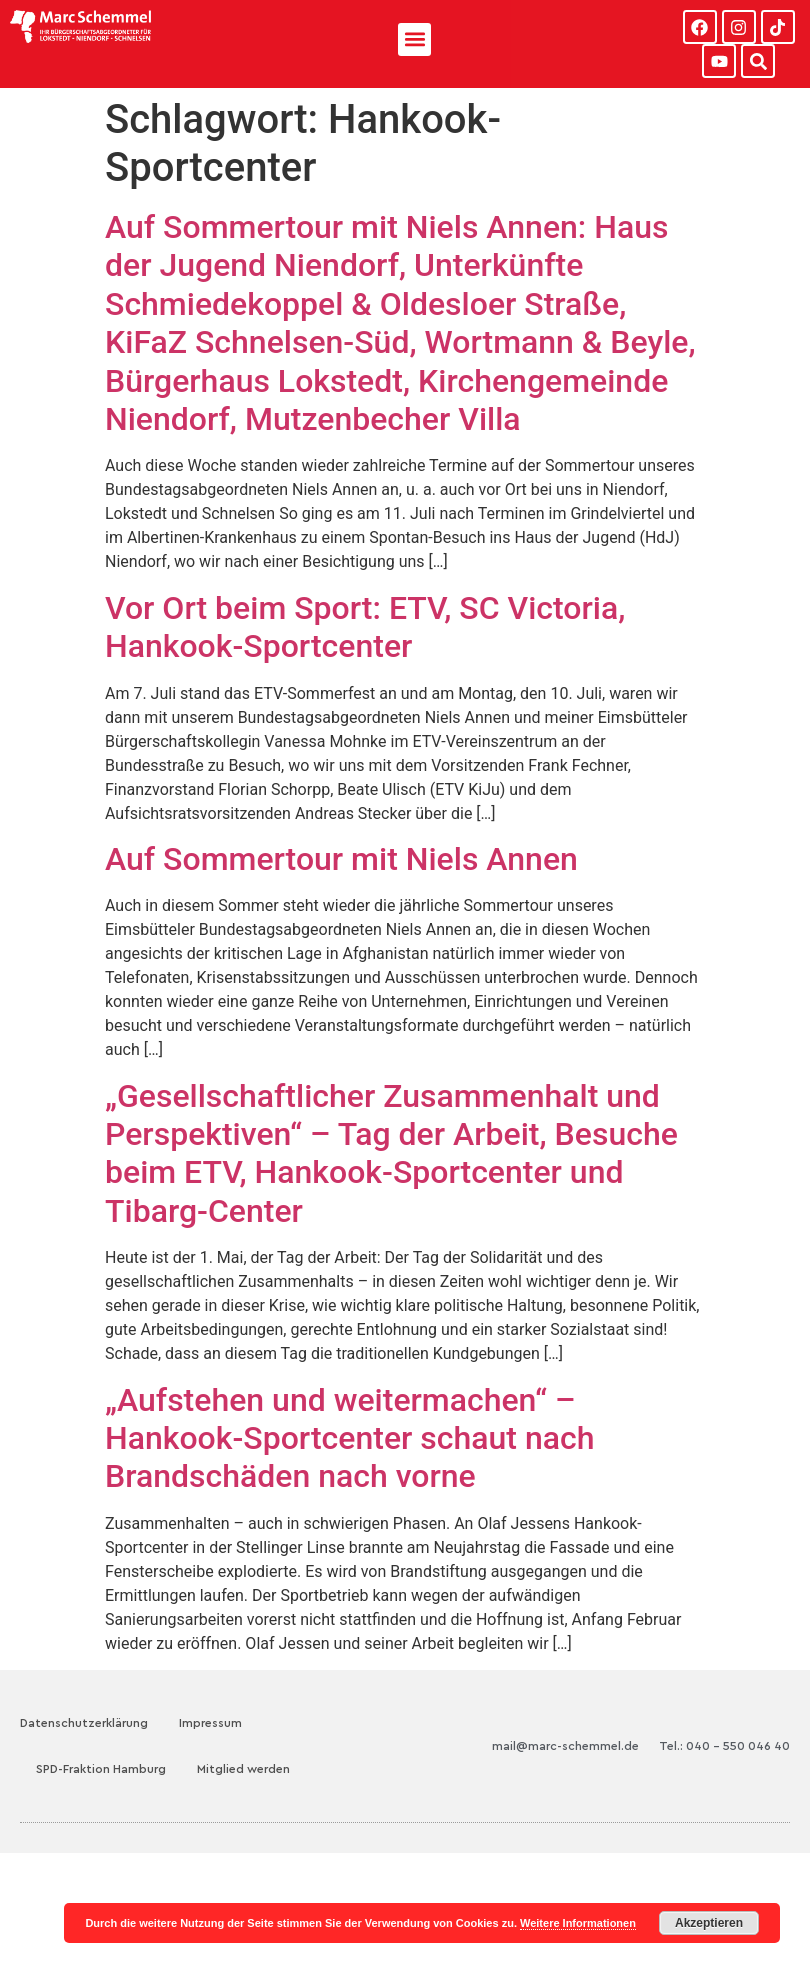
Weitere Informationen (578, 1923)
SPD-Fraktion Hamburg (101, 1769)
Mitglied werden (243, 1769)
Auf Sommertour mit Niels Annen (341, 859)
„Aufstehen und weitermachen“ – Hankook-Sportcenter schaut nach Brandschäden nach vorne (349, 1438)
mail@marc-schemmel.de (565, 1746)
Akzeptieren (709, 1923)
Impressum (210, 1723)
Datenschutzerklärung (84, 1723)
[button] (414, 39)
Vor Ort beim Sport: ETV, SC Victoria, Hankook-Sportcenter (365, 627)
